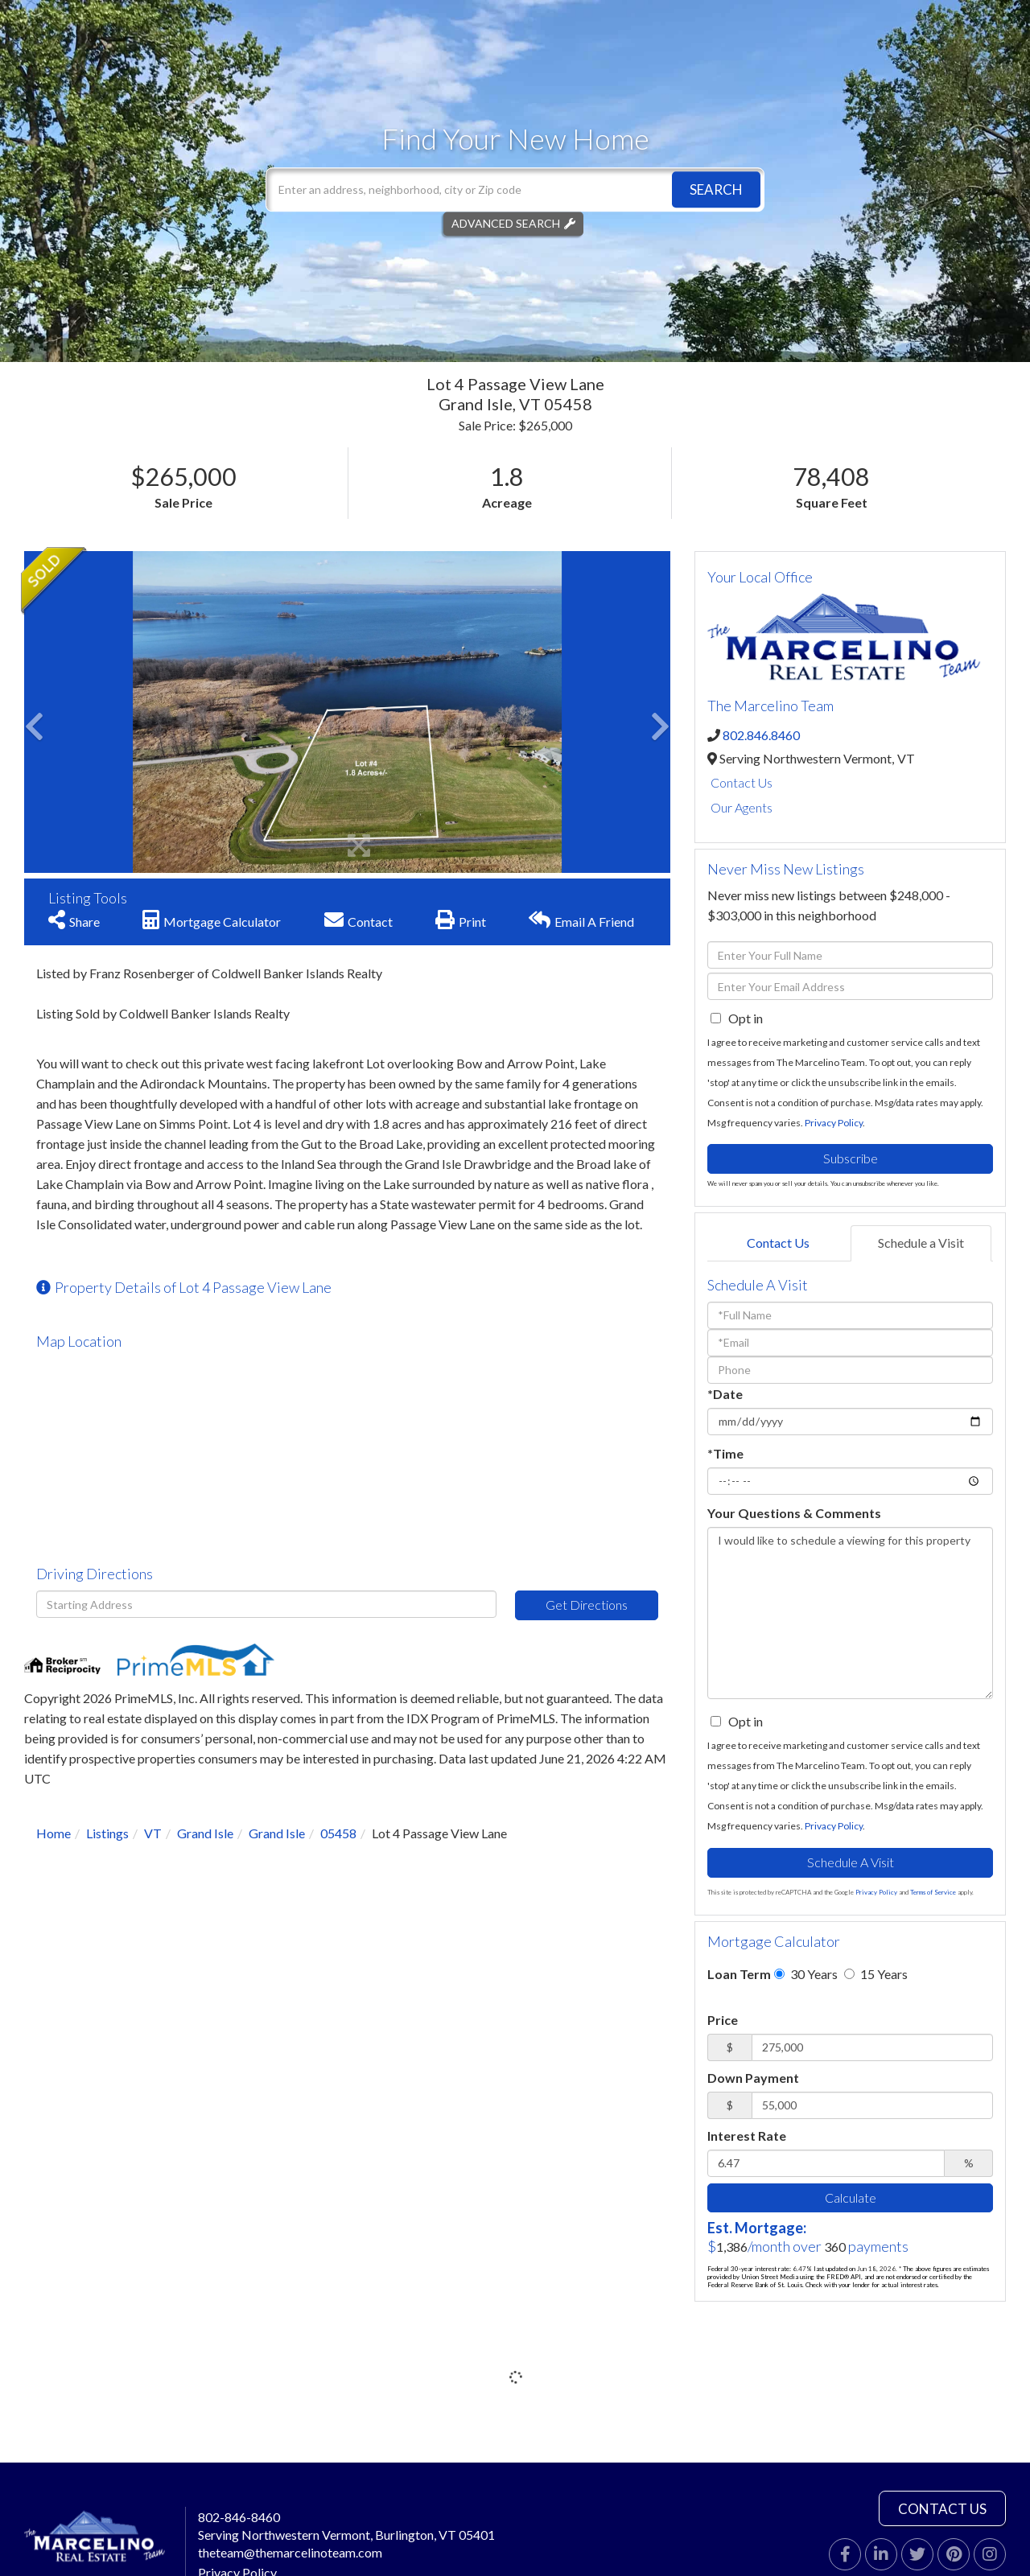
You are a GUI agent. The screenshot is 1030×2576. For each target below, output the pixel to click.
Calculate (850, 2197)
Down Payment (753, 2077)
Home (53, 1833)
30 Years (806, 1973)
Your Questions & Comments (794, 1512)
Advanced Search (505, 223)
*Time (725, 1453)
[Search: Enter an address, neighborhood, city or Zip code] (515, 189)
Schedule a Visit (921, 1242)
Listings (107, 1833)
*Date (725, 1393)
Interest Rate (746, 2135)
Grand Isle (205, 1833)
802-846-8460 (239, 2517)
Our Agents (741, 807)
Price (722, 2019)
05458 (338, 1833)
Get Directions (587, 1604)
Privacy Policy (834, 1123)
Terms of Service (933, 1892)
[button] (716, 189)
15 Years (876, 1973)
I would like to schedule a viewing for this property (850, 1613)
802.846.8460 (761, 735)
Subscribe (850, 1158)
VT (153, 1833)
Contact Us (741, 782)
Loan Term (739, 1973)
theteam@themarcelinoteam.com (290, 2552)
